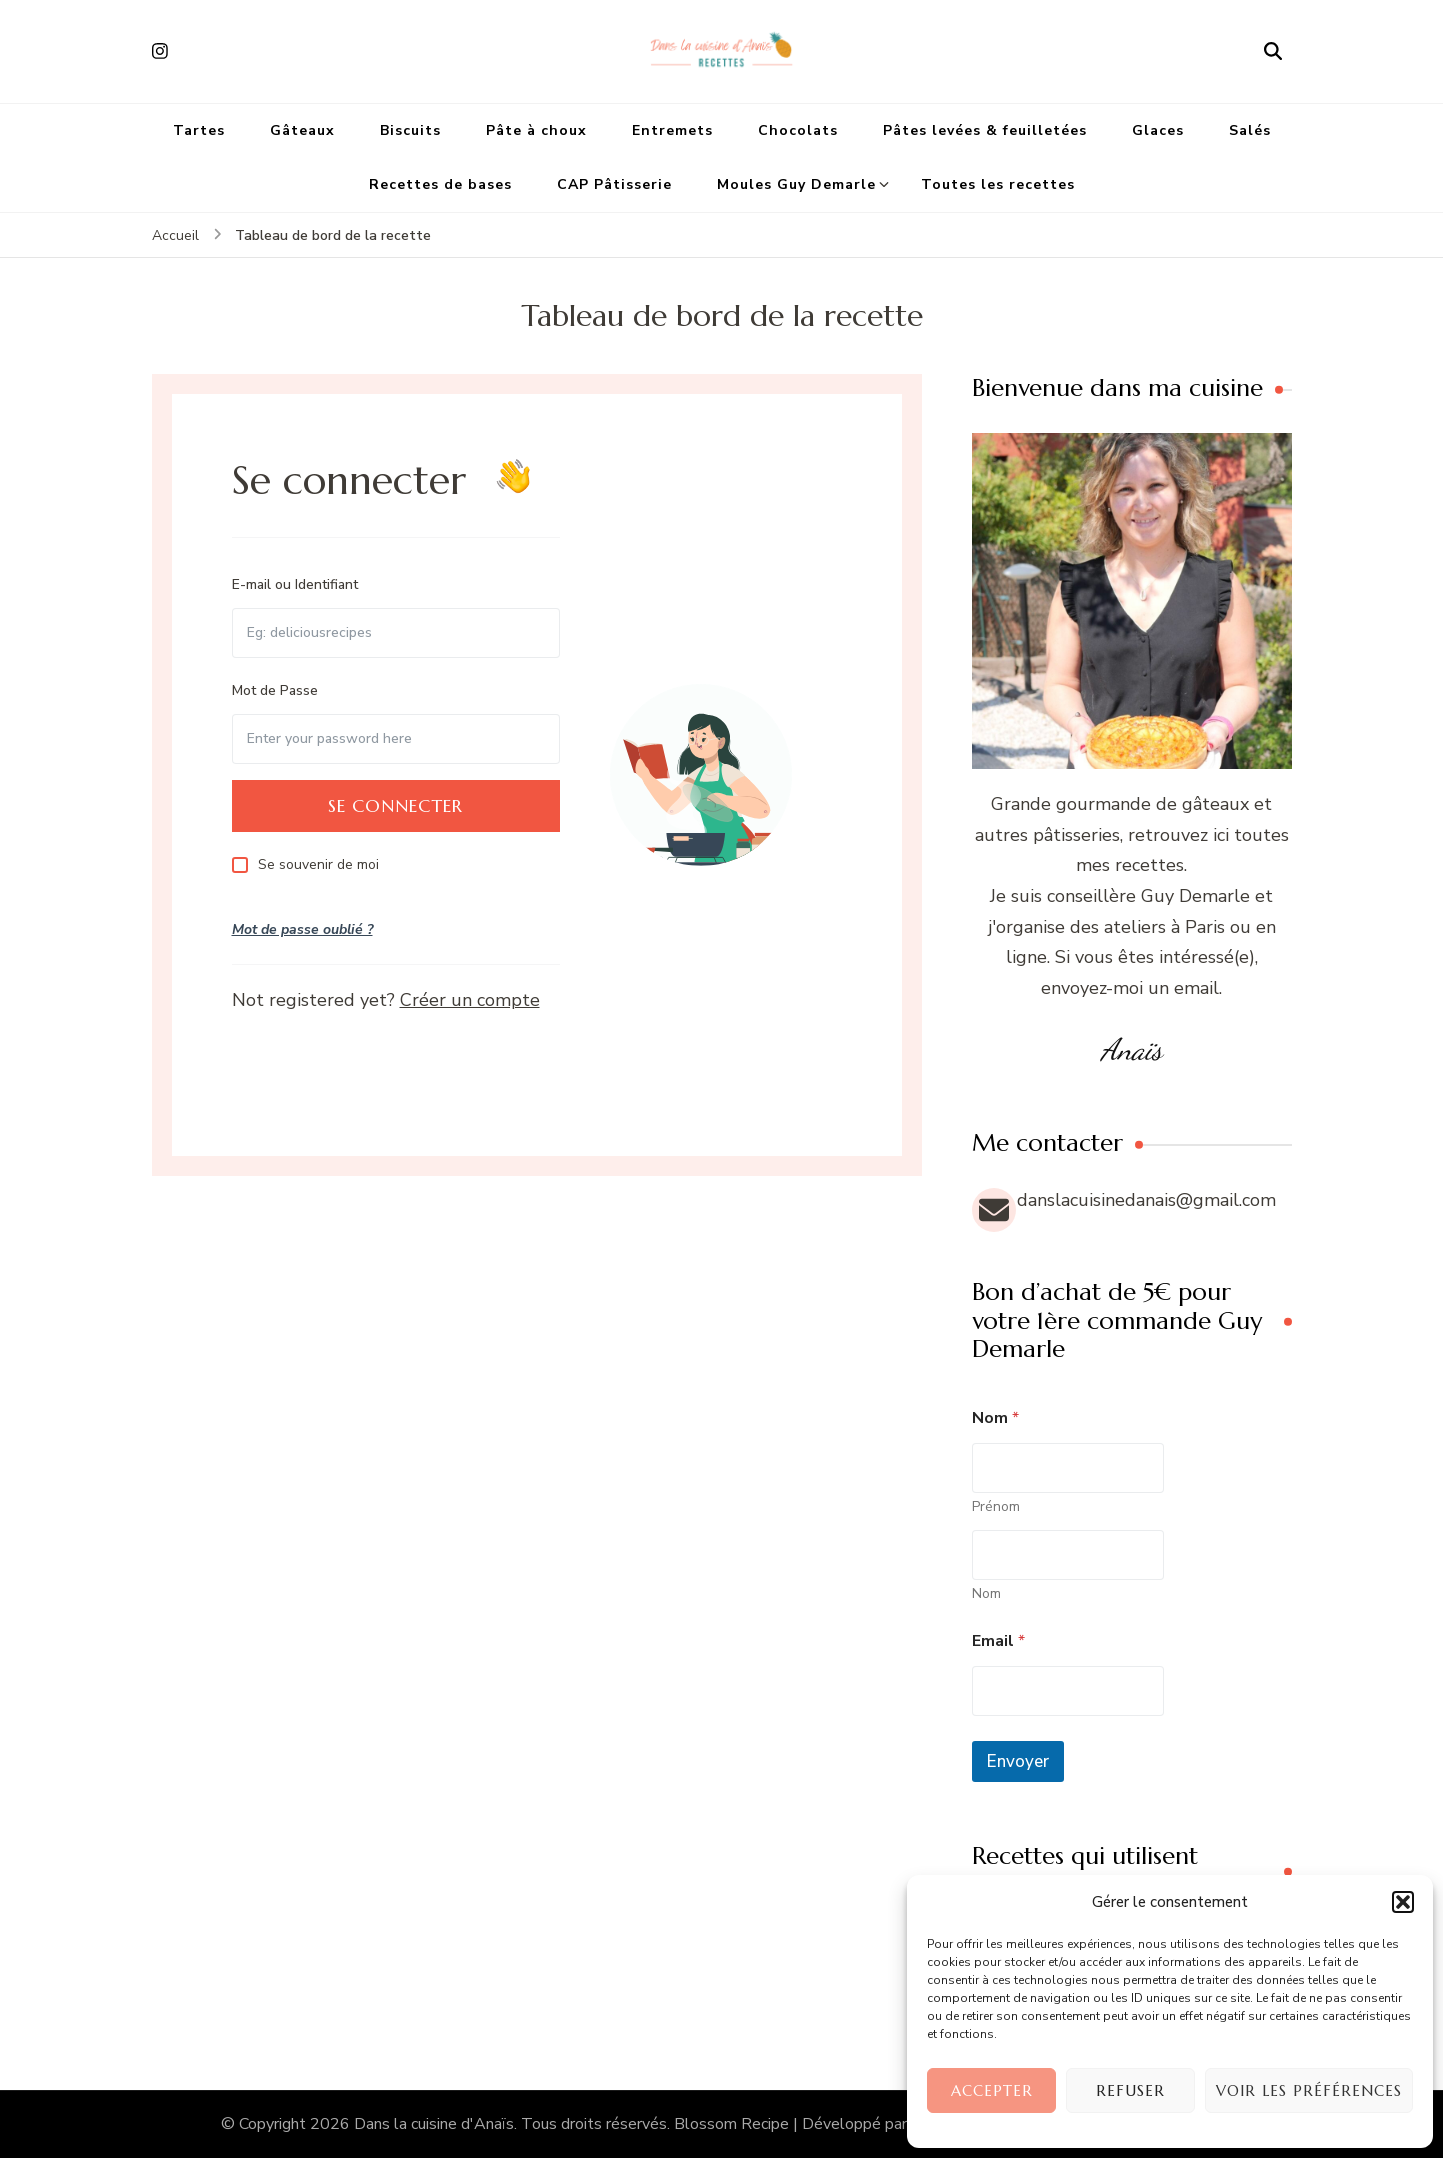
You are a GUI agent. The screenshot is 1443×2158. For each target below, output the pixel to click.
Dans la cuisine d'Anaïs (434, 2124)
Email (998, 1641)
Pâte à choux (536, 130)
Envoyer (1018, 1761)
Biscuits (410, 130)
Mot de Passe (275, 690)
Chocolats (798, 130)
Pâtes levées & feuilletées (985, 130)
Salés (1250, 130)
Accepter (992, 2090)
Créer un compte (470, 1000)
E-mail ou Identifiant (295, 584)
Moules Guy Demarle (796, 184)
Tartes (199, 130)
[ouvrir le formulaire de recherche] (1273, 51)
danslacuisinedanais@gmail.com (1146, 1200)
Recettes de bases (440, 184)
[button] (1403, 1902)
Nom (986, 1593)
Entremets (672, 130)
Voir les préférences (1309, 2090)
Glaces (1158, 130)
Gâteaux (302, 130)
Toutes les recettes (998, 184)
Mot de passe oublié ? (302, 929)
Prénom (996, 1506)
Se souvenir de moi (318, 864)
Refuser (1130, 2090)
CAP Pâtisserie (614, 184)
